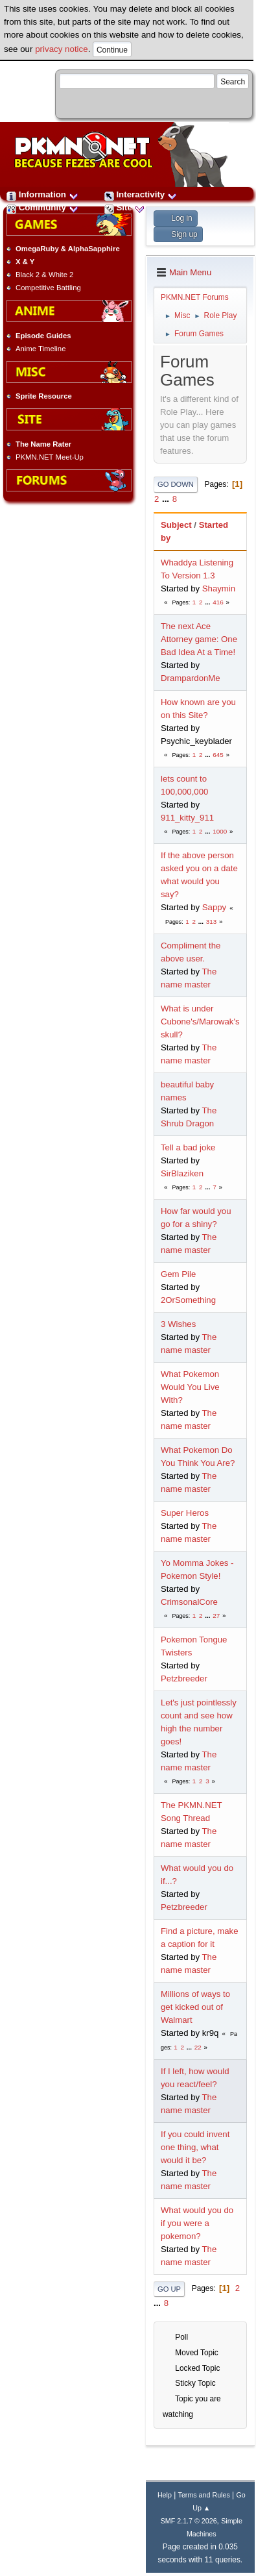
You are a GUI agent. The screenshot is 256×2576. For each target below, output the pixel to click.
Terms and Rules (204, 2495)
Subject (176, 525)
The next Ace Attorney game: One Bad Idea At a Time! (199, 639)
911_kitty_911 (187, 818)
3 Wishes (178, 1324)
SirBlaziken (182, 1173)
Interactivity (140, 194)
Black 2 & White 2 (44, 275)
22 (198, 2047)
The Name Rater (43, 444)
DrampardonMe (190, 678)
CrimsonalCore (189, 1602)
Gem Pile (178, 1274)
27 (216, 1615)
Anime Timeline (40, 349)
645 (218, 754)
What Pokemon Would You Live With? (190, 1387)
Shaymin (218, 588)
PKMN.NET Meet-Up (50, 457)
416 (218, 602)
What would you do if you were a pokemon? (197, 2223)
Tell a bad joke (188, 1147)
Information (42, 194)
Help (164, 2495)
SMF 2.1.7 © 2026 (189, 2521)
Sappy (214, 907)
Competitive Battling (48, 287)
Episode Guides (43, 336)
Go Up (169, 2289)
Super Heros (185, 1513)
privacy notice (61, 49)
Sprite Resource (44, 396)
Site (124, 207)
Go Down (175, 484)
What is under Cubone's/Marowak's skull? (200, 1021)
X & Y (25, 262)
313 (211, 921)
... (167, 499)
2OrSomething (188, 1300)
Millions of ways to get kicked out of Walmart (195, 2007)
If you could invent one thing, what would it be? (195, 2147)
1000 (220, 831)
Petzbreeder (184, 1678)
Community (42, 207)
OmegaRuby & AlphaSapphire (68, 249)
